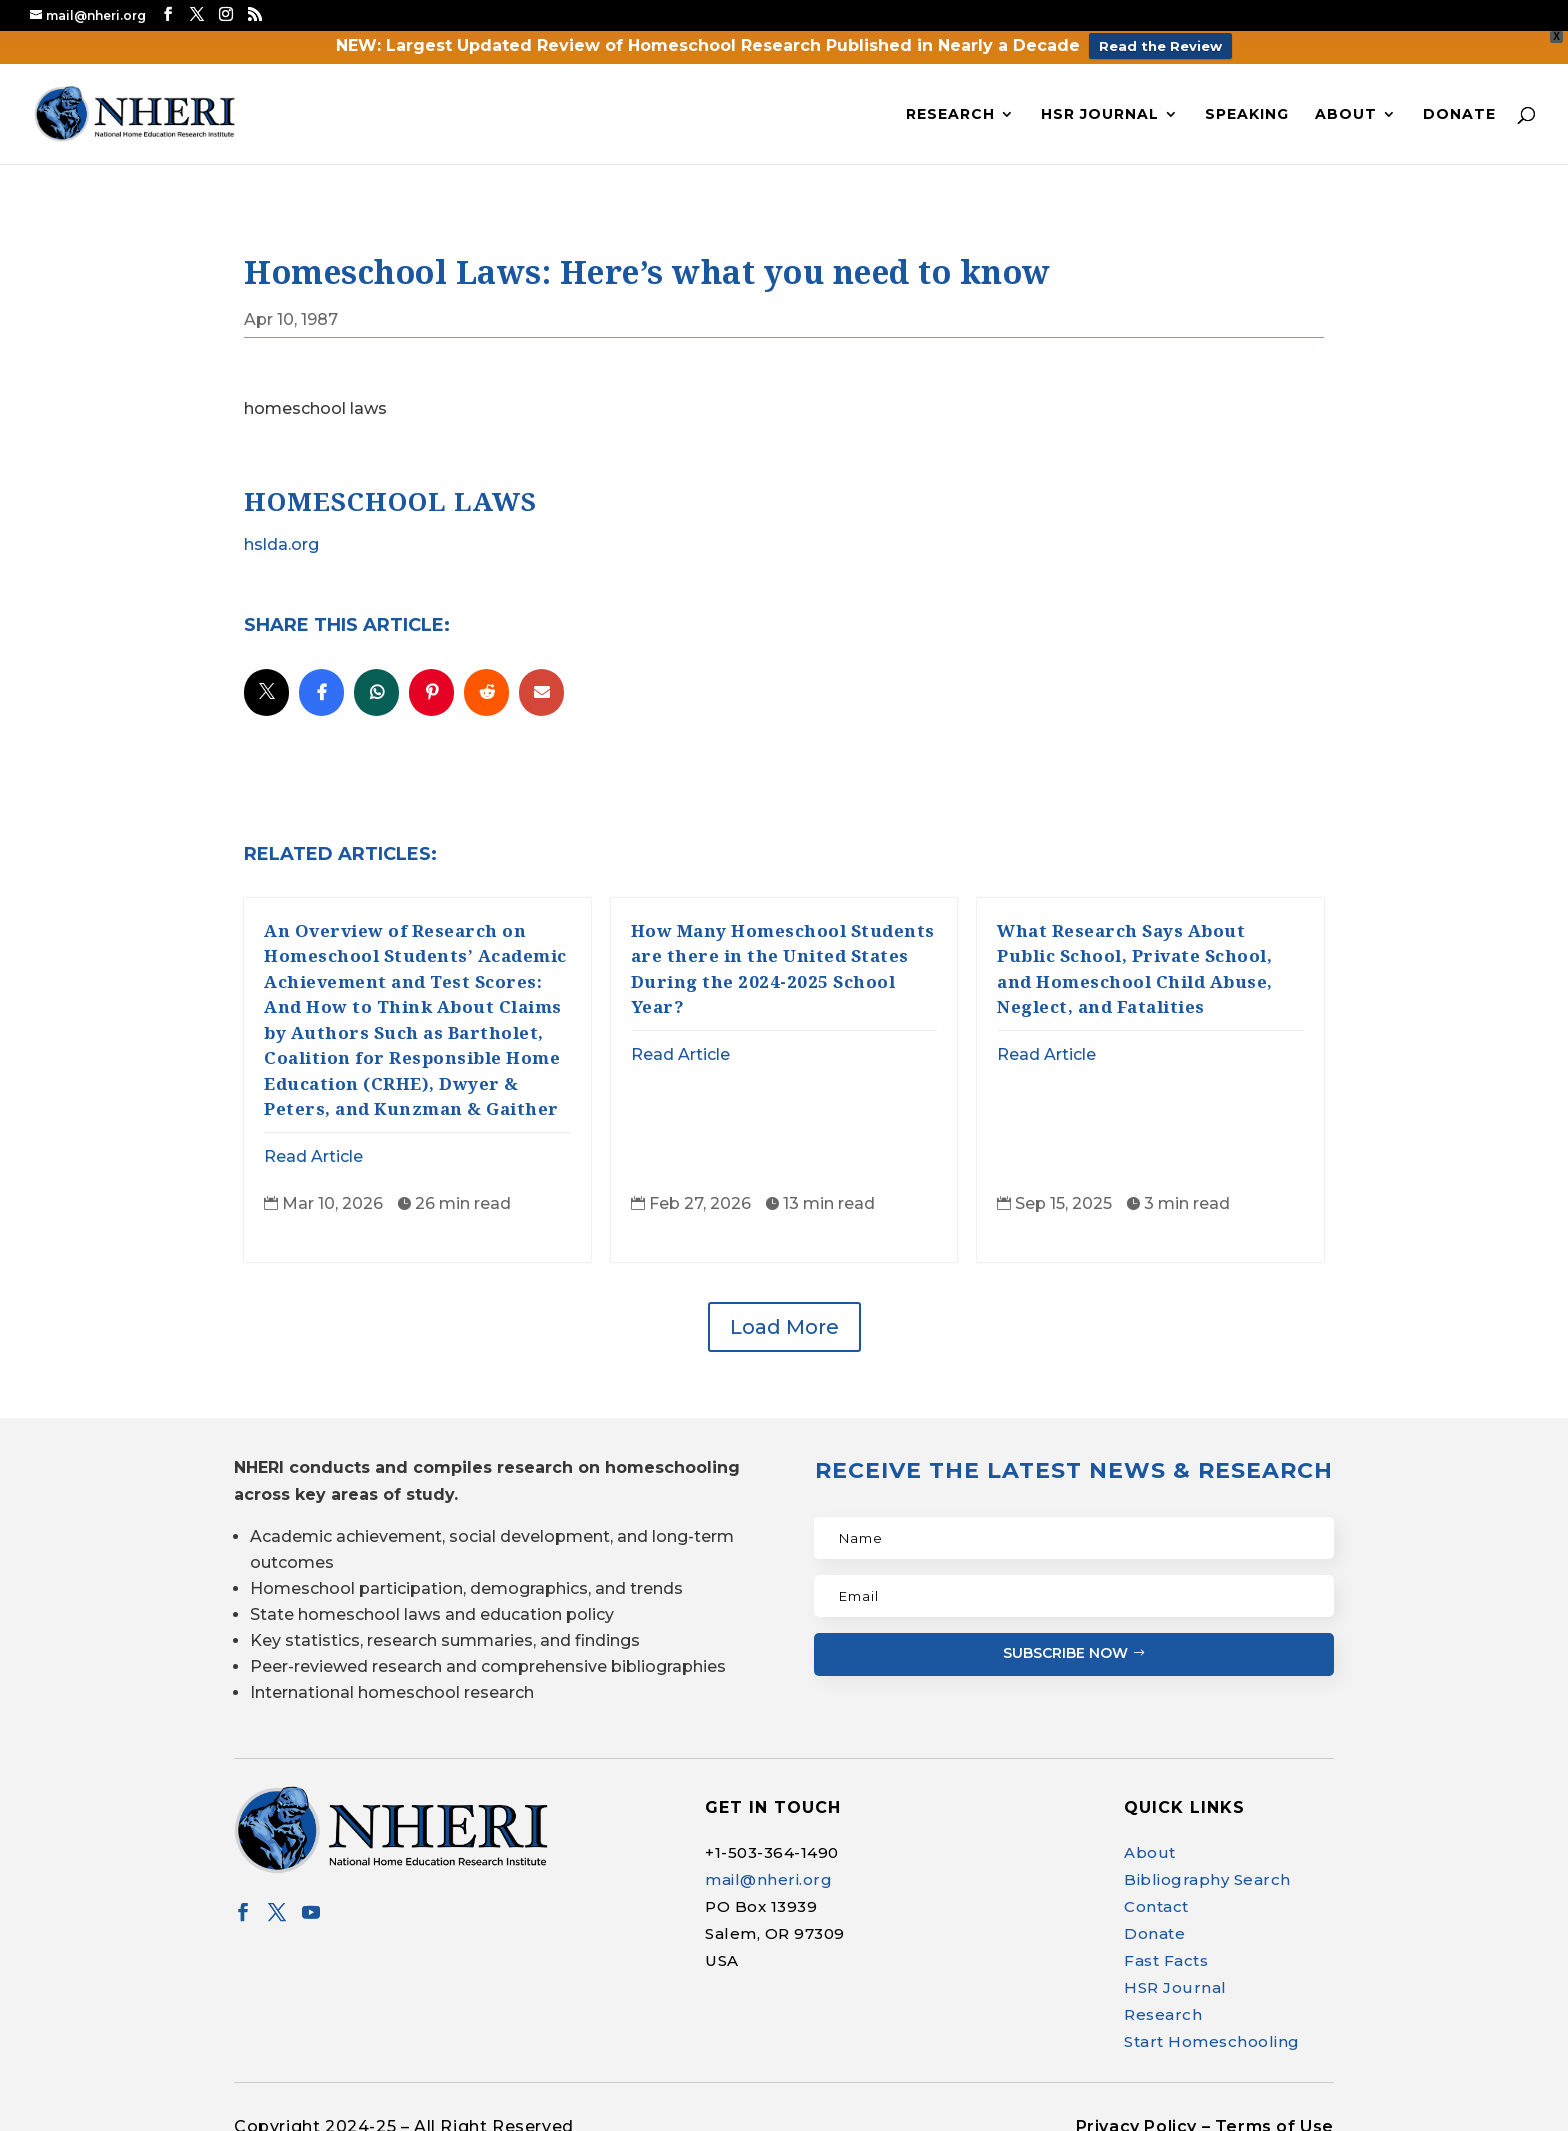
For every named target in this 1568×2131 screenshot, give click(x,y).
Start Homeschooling (1212, 2035)
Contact (1156, 1900)
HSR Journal (1100, 107)
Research (950, 107)
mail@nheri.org (768, 1873)
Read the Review (1160, 46)
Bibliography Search (1207, 1873)
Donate (1459, 107)
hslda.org (281, 537)
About (1346, 107)
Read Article (313, 1149)
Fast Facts (1166, 1954)
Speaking (1247, 107)
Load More (784, 1321)
